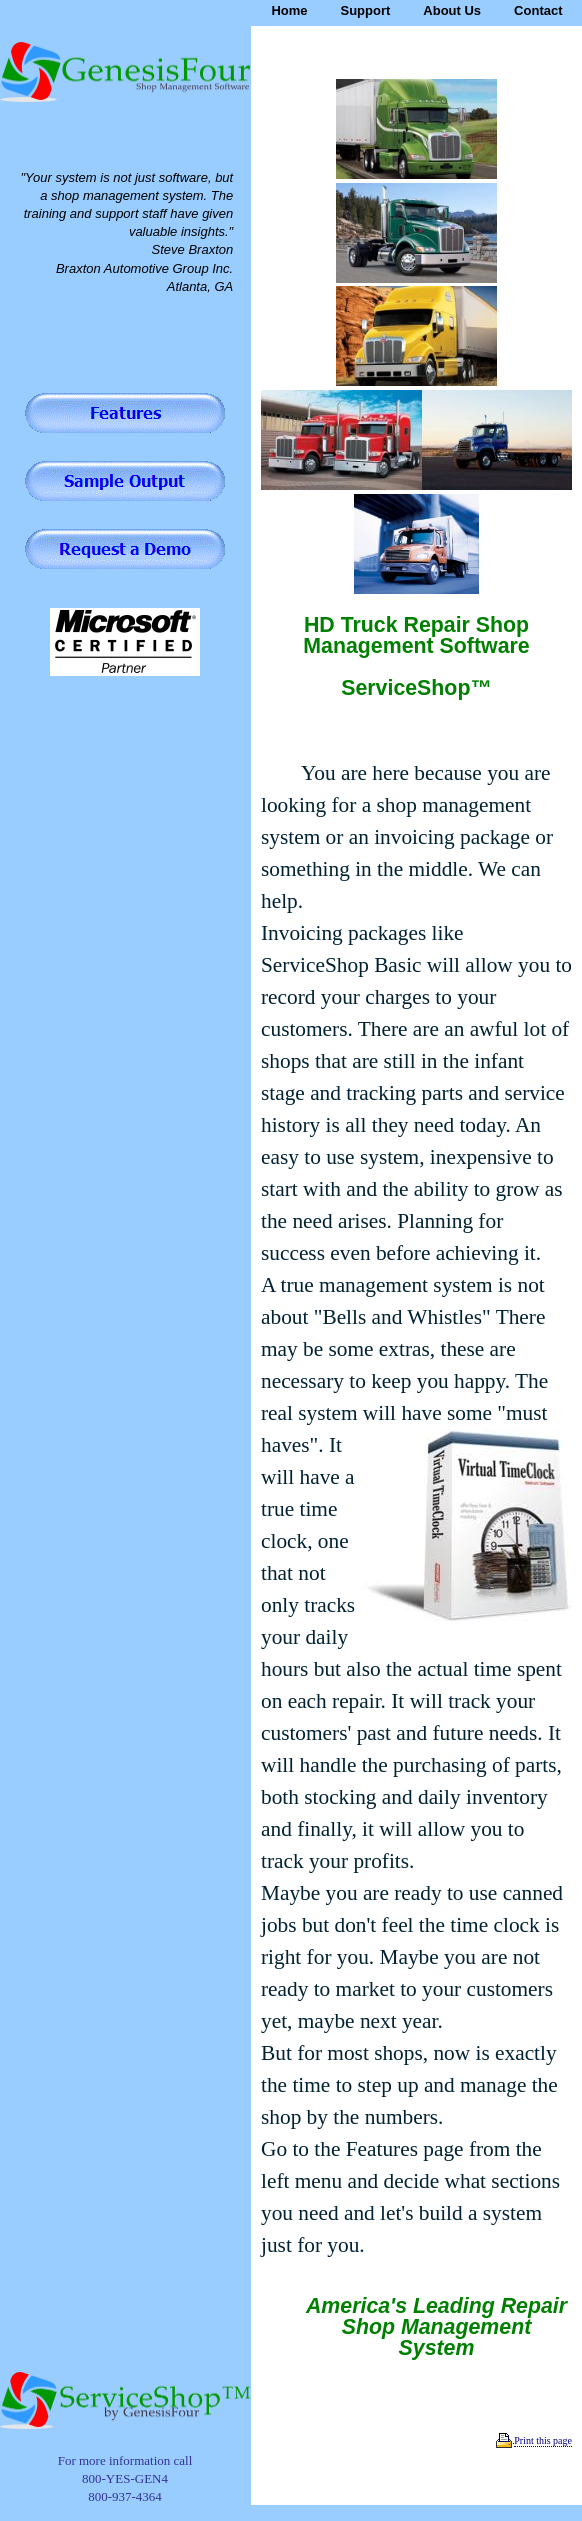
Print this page (543, 2440)
